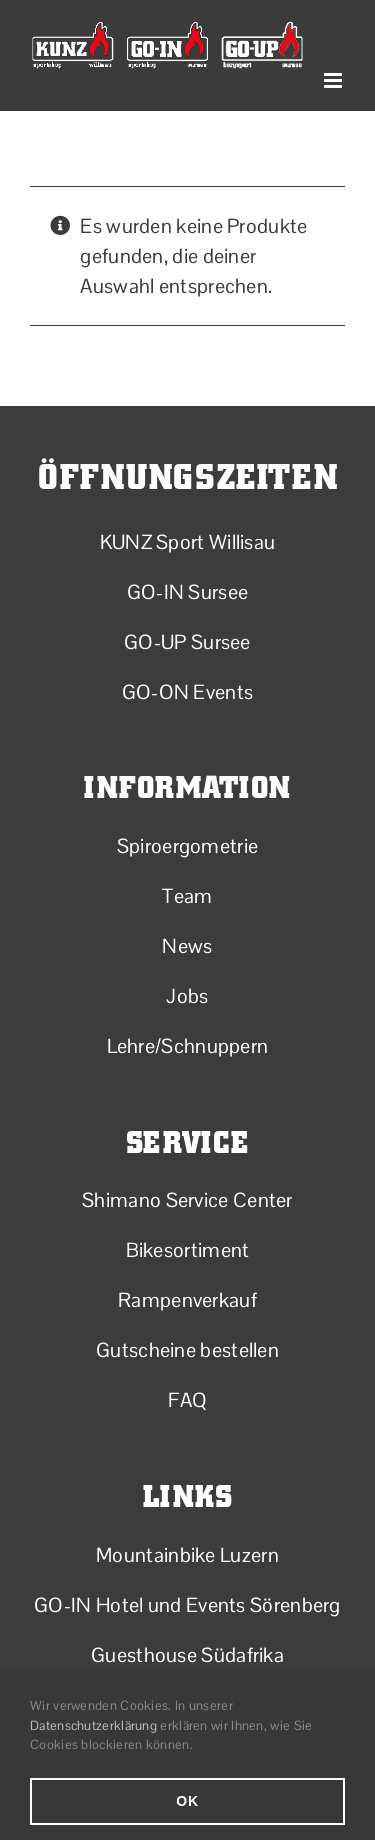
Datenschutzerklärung (93, 1725)
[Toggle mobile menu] (334, 80)
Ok (187, 1801)
